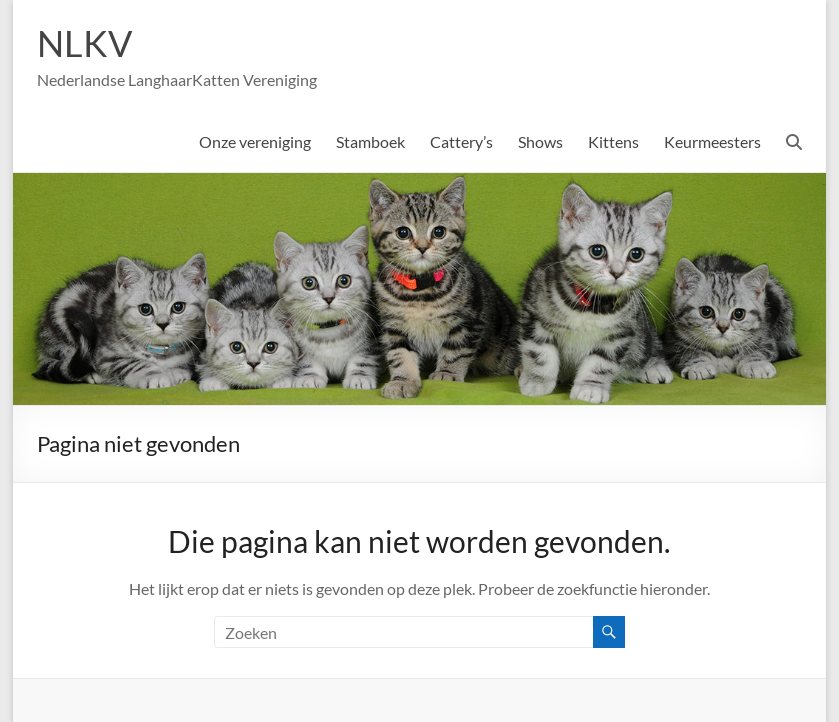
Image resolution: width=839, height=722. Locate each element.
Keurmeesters (712, 141)
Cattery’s (461, 141)
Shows (540, 141)
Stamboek (370, 141)
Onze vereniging (255, 141)
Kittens (613, 141)
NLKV (84, 43)
